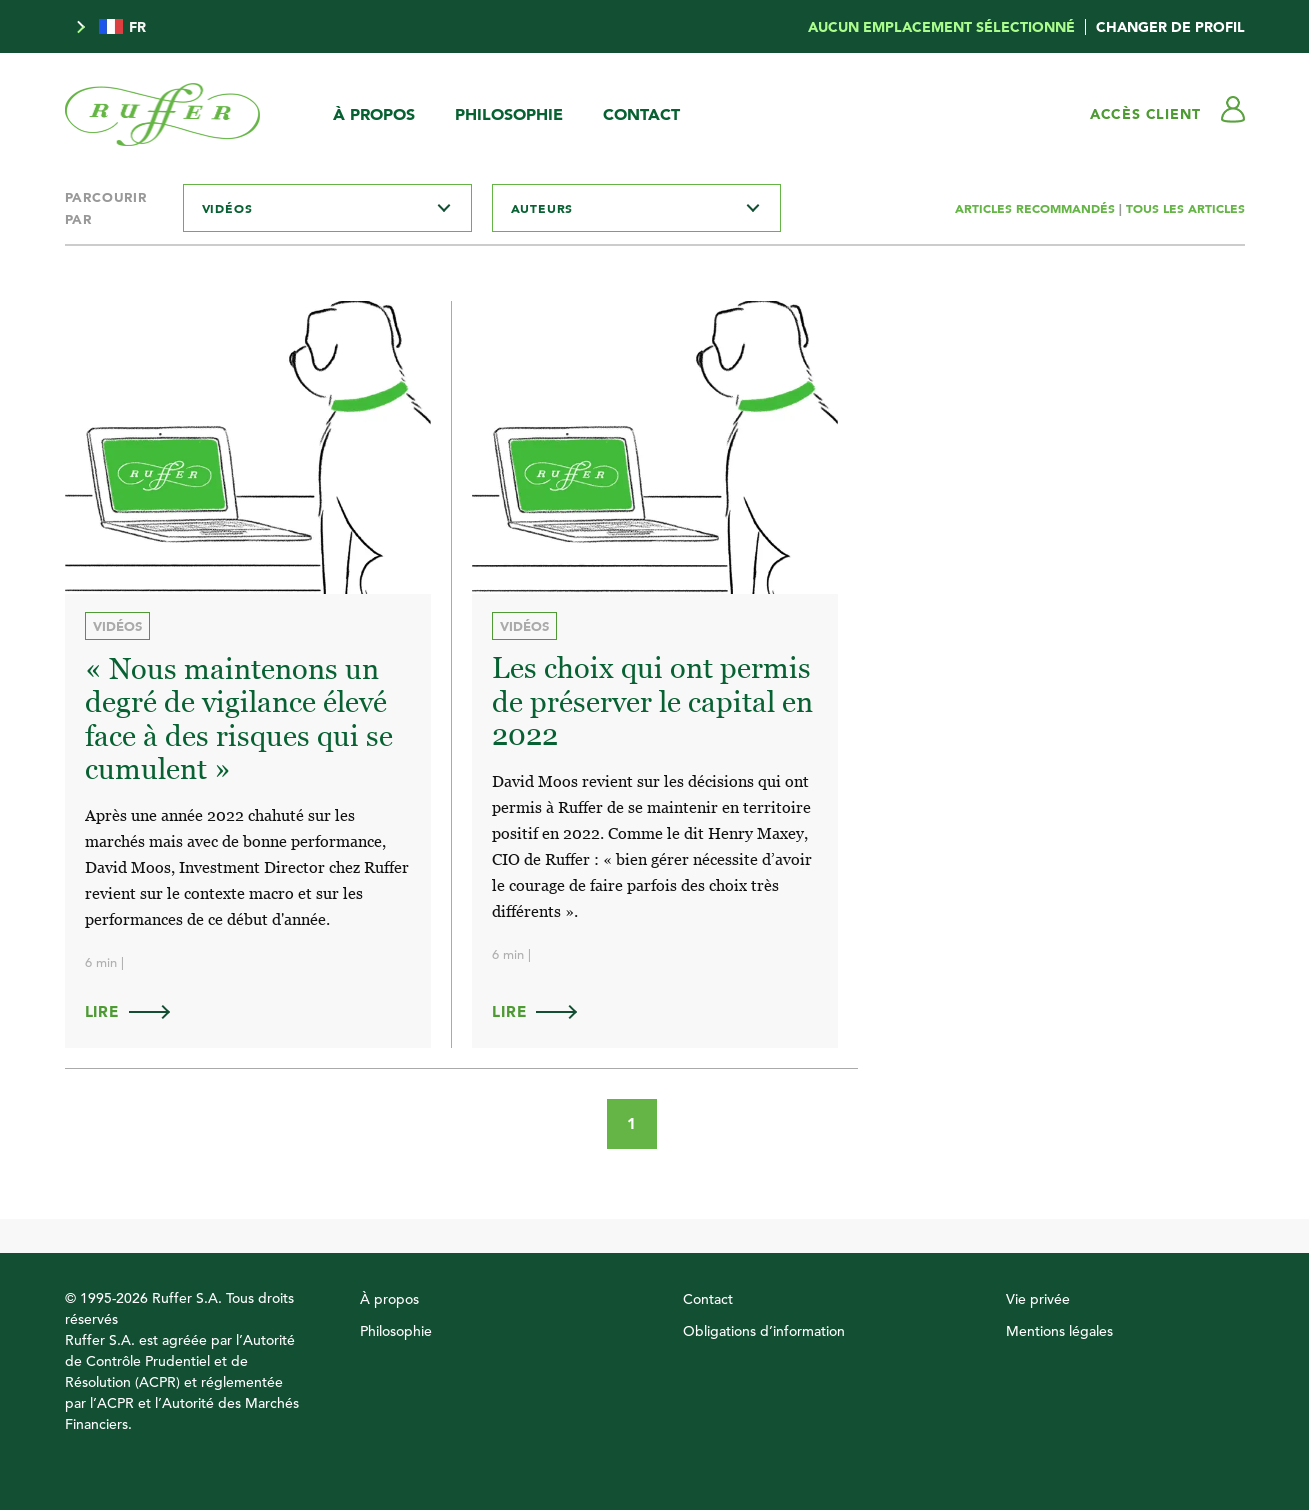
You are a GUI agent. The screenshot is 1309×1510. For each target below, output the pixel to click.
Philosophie (509, 114)
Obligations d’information (764, 1331)
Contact (641, 114)
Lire (137, 1011)
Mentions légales (1059, 1331)
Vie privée (1038, 1299)
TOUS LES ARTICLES (1185, 208)
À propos (374, 114)
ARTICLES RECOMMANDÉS (1037, 208)
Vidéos (117, 626)
